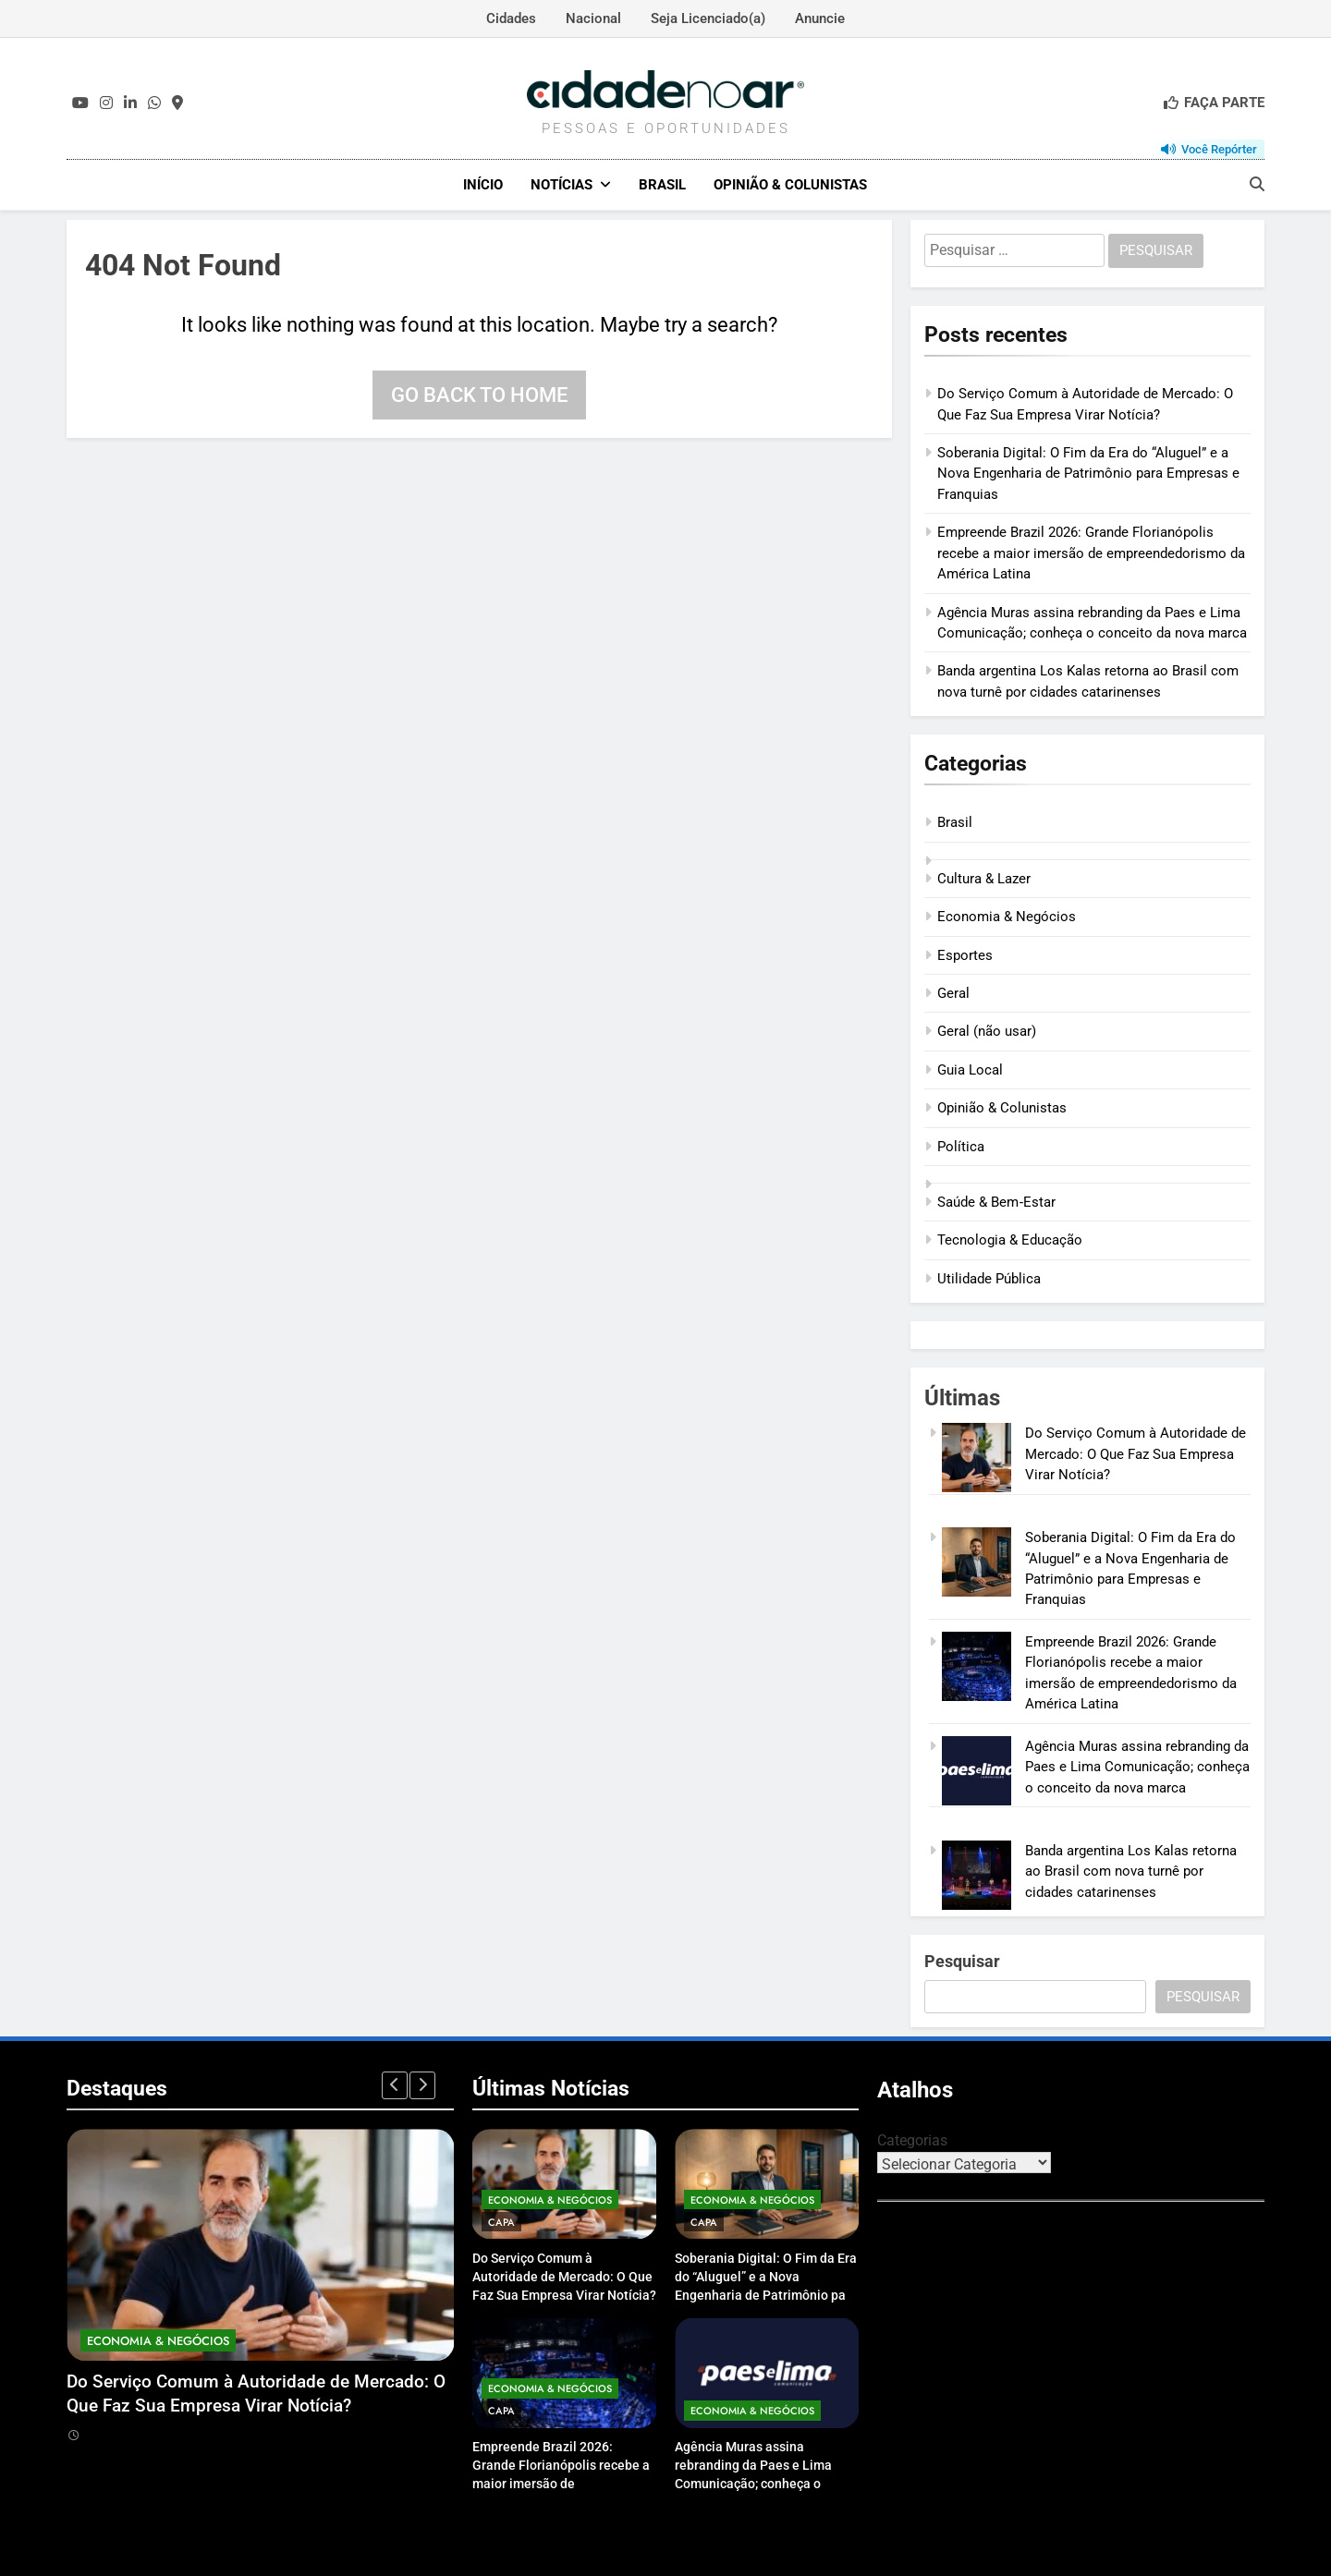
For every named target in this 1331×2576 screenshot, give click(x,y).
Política (960, 1145)
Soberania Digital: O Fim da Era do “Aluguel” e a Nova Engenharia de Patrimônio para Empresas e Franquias (1088, 473)
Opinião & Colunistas (790, 184)
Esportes (965, 954)
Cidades (511, 18)
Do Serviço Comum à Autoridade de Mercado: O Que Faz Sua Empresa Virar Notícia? (1135, 1454)
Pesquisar (962, 1960)
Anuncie (820, 18)
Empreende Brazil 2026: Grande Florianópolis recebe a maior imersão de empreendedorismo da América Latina (1091, 553)
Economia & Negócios (1006, 915)
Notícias (561, 184)
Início (483, 184)
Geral (953, 992)
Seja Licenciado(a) (708, 18)
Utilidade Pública (989, 1278)
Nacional (593, 18)
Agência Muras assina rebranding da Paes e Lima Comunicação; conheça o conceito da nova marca (1137, 1766)
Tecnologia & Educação (1009, 1240)
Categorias (912, 2139)
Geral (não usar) (986, 1031)
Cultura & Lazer (984, 877)
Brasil (662, 184)
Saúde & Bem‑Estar (996, 1201)
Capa (501, 2221)
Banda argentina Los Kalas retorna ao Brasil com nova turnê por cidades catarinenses (1131, 1870)
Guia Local (970, 1069)
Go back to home (479, 394)
